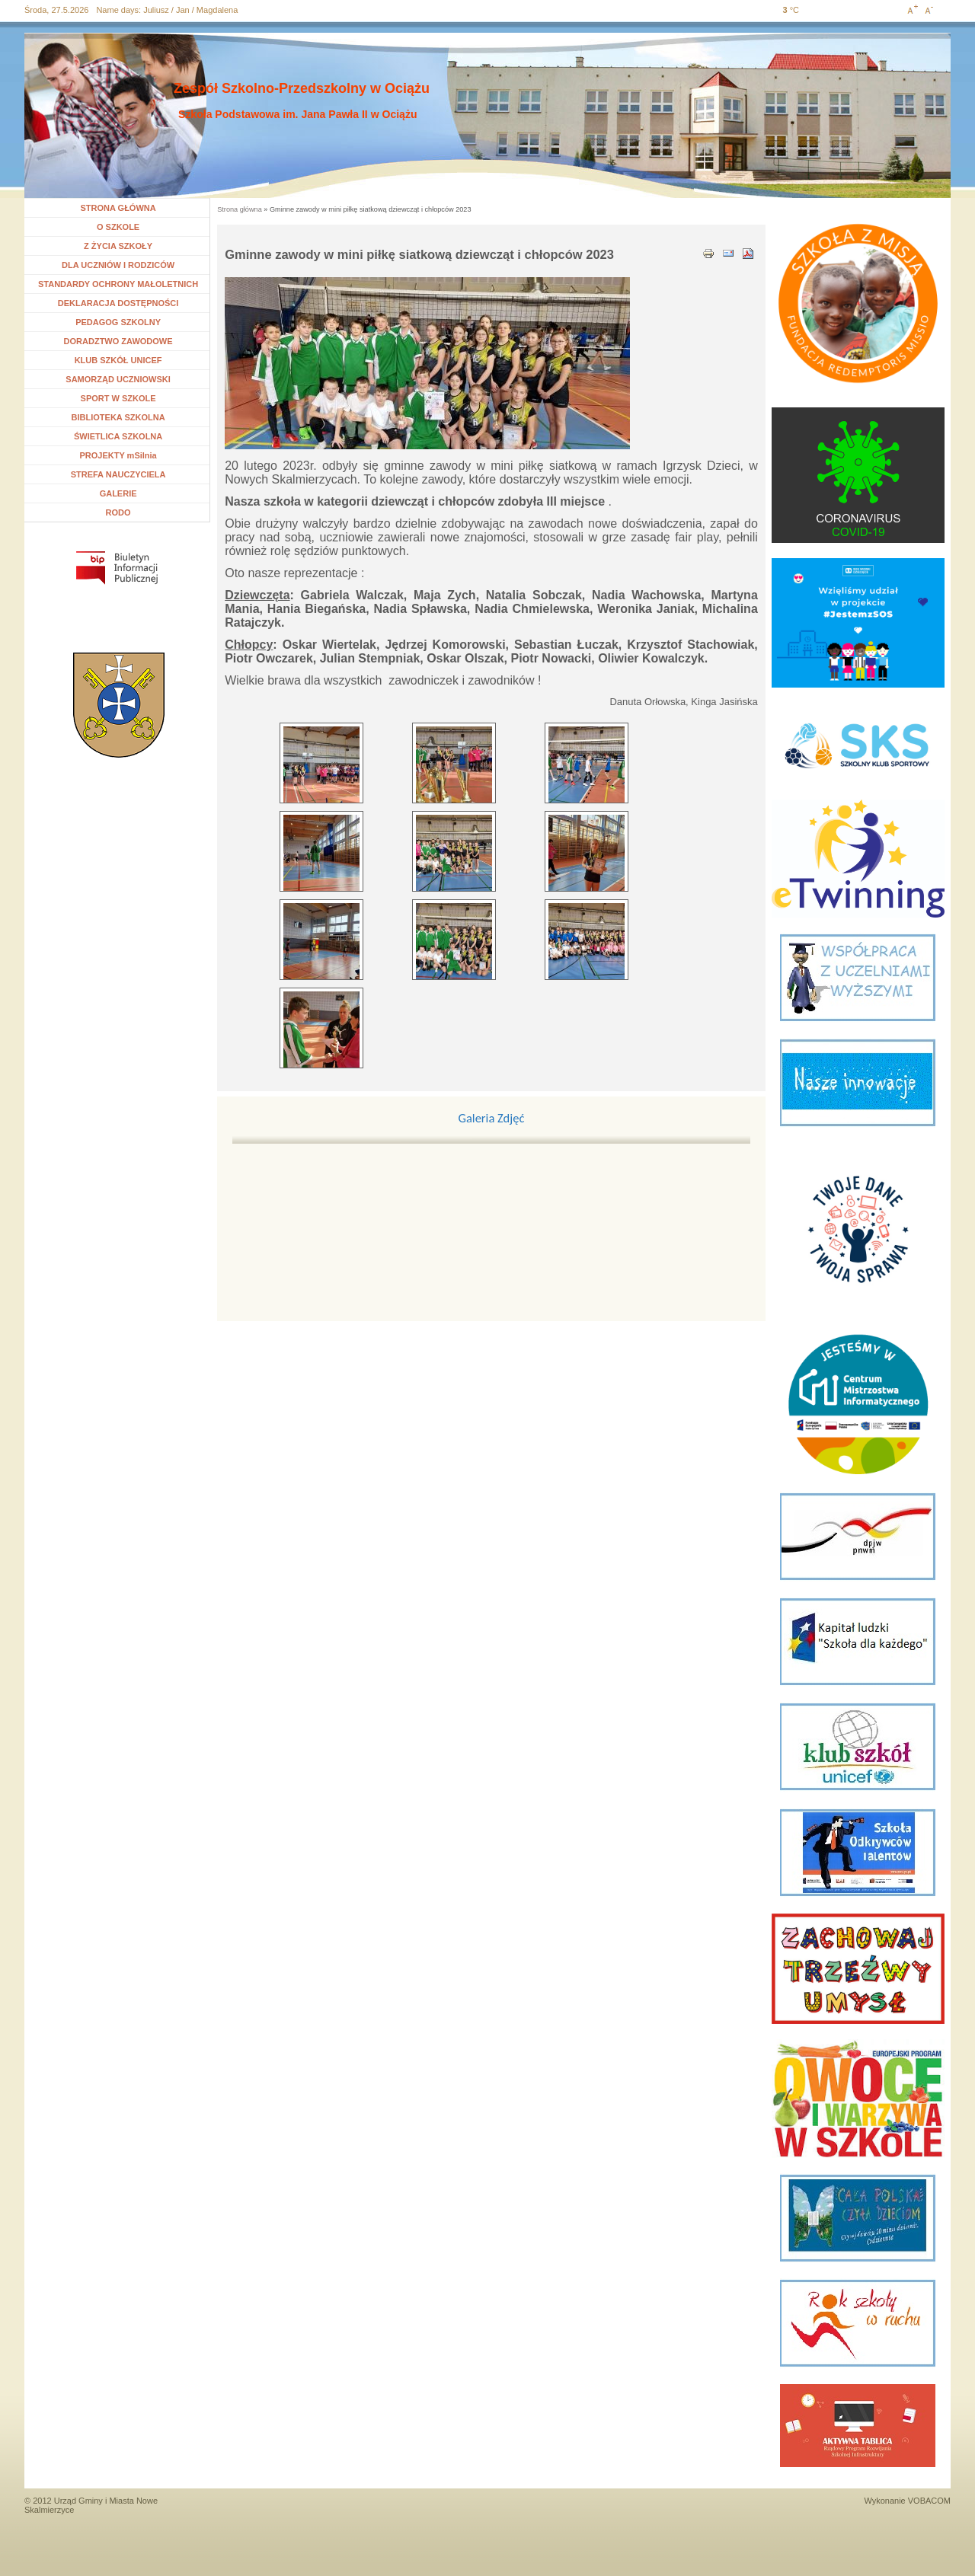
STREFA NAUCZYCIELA (118, 474)
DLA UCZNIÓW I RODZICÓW (118, 265)
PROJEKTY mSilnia (117, 455)
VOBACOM (929, 2500)
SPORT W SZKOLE (118, 398)
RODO (118, 512)
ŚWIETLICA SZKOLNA (118, 436)
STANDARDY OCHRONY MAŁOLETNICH (118, 284)
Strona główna (239, 209)
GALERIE (118, 493)
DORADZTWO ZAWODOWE (118, 341)
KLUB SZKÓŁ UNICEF (118, 360)
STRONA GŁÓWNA (117, 207)
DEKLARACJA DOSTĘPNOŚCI (118, 303)
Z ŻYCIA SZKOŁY (118, 246)
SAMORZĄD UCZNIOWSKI (118, 379)
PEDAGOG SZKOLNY (118, 322)
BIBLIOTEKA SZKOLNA (118, 417)
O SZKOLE (124, 226)
